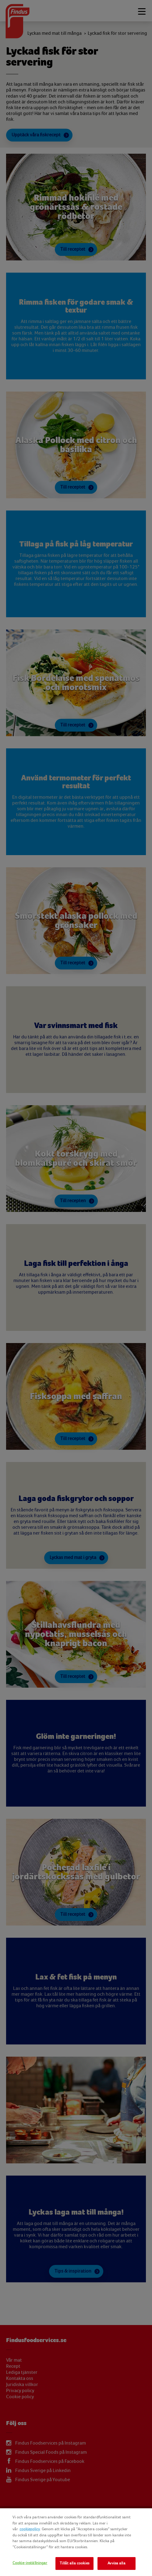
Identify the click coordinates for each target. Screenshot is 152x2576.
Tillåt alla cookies (74, 2563)
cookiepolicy (29, 2529)
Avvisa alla (116, 2563)
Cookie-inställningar (30, 2563)
